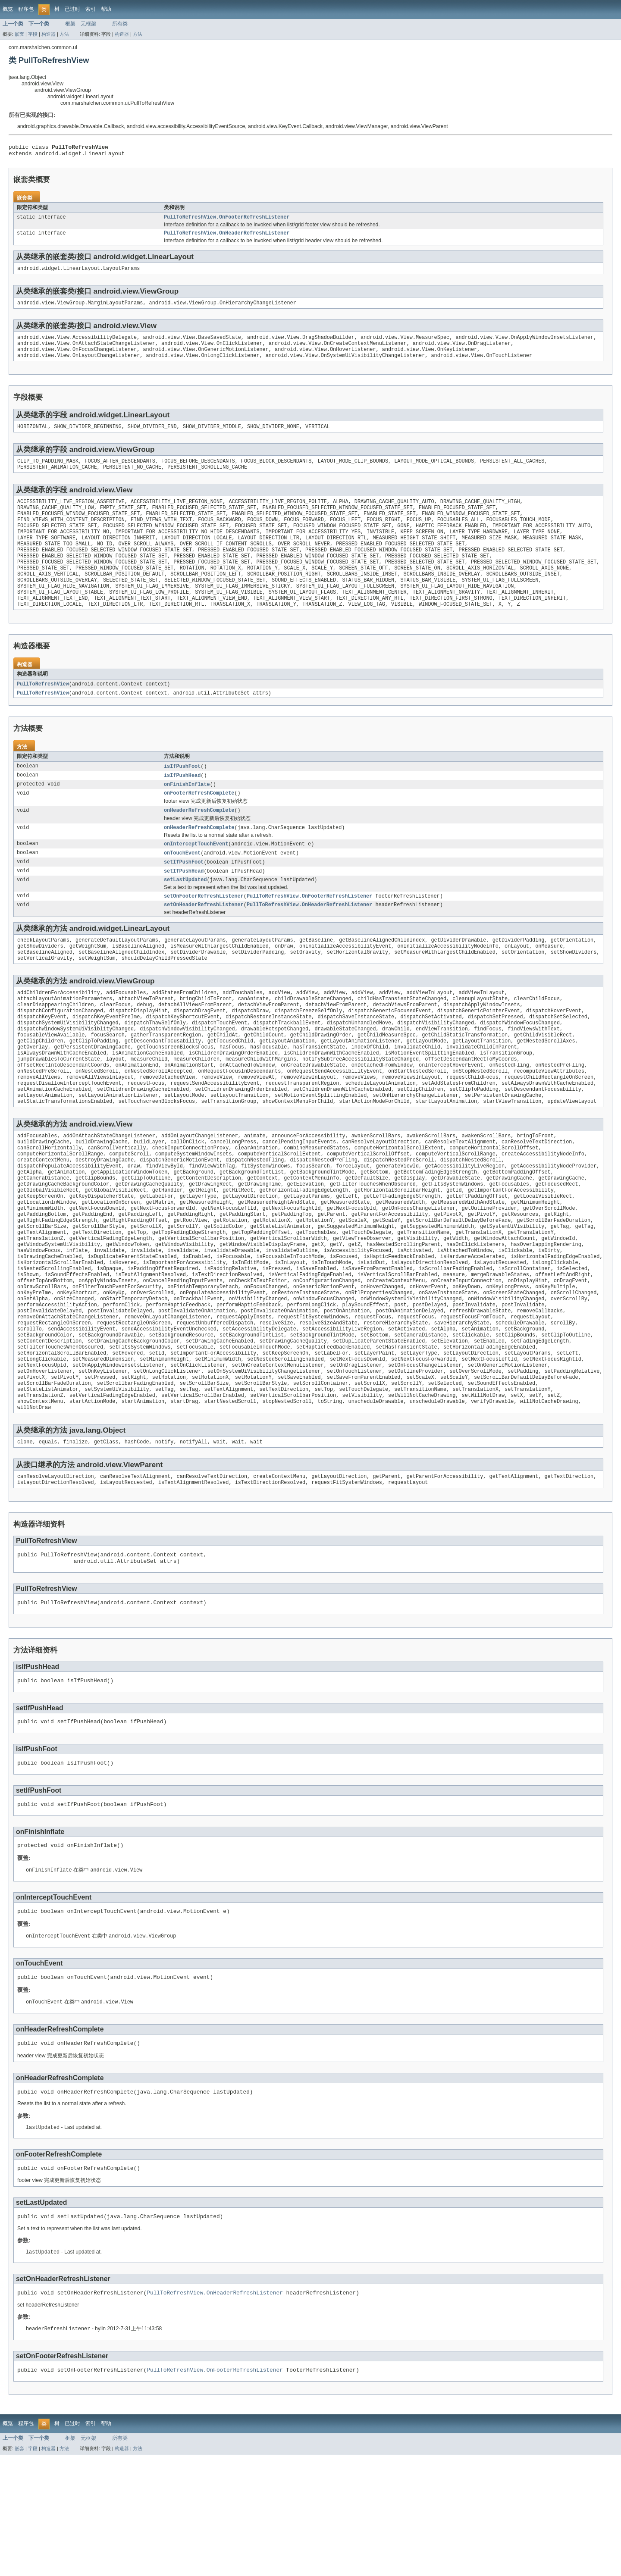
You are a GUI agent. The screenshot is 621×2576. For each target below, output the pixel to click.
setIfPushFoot (184, 895)
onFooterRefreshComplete (199, 823)
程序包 (26, 9)
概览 (8, 9)
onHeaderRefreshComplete (199, 841)
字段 (33, 34)
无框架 (88, 24)
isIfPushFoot (182, 795)
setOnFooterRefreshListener (204, 931)
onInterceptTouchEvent (196, 876)
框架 (70, 24)
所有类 (120, 24)
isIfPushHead (182, 804)
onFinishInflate (187, 814)
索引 (90, 9)
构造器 (48, 34)
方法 (64, 34)
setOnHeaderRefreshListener (204, 940)
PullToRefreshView (43, 711)
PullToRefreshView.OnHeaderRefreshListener (226, 237)
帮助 (106, 9)
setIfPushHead (184, 904)
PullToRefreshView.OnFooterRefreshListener (226, 220)
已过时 (72, 9)
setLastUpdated (185, 914)
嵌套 (19, 34)
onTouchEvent (182, 886)
